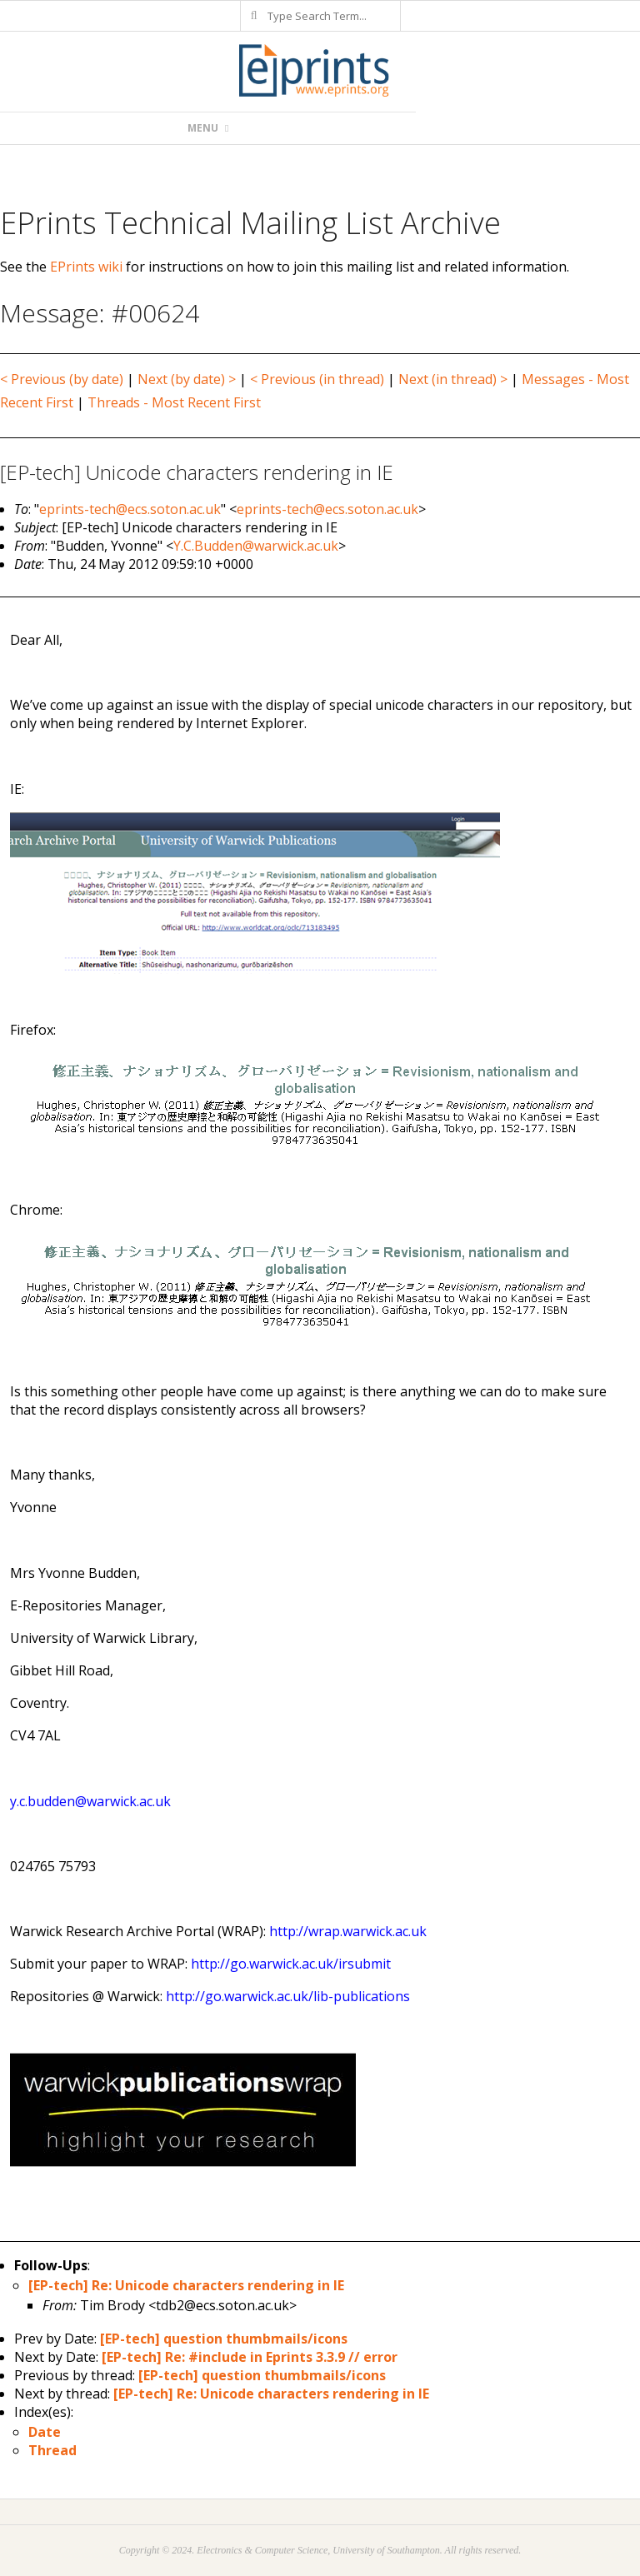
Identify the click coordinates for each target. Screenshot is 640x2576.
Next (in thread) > (453, 379)
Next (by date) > (187, 379)
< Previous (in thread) (317, 379)
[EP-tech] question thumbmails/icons (224, 2338)
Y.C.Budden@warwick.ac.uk (255, 546)
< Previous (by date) (61, 379)
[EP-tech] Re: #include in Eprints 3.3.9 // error (250, 2357)
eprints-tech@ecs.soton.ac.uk (130, 509)
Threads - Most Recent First (174, 402)
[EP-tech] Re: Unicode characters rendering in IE (186, 2285)
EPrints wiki (86, 266)
